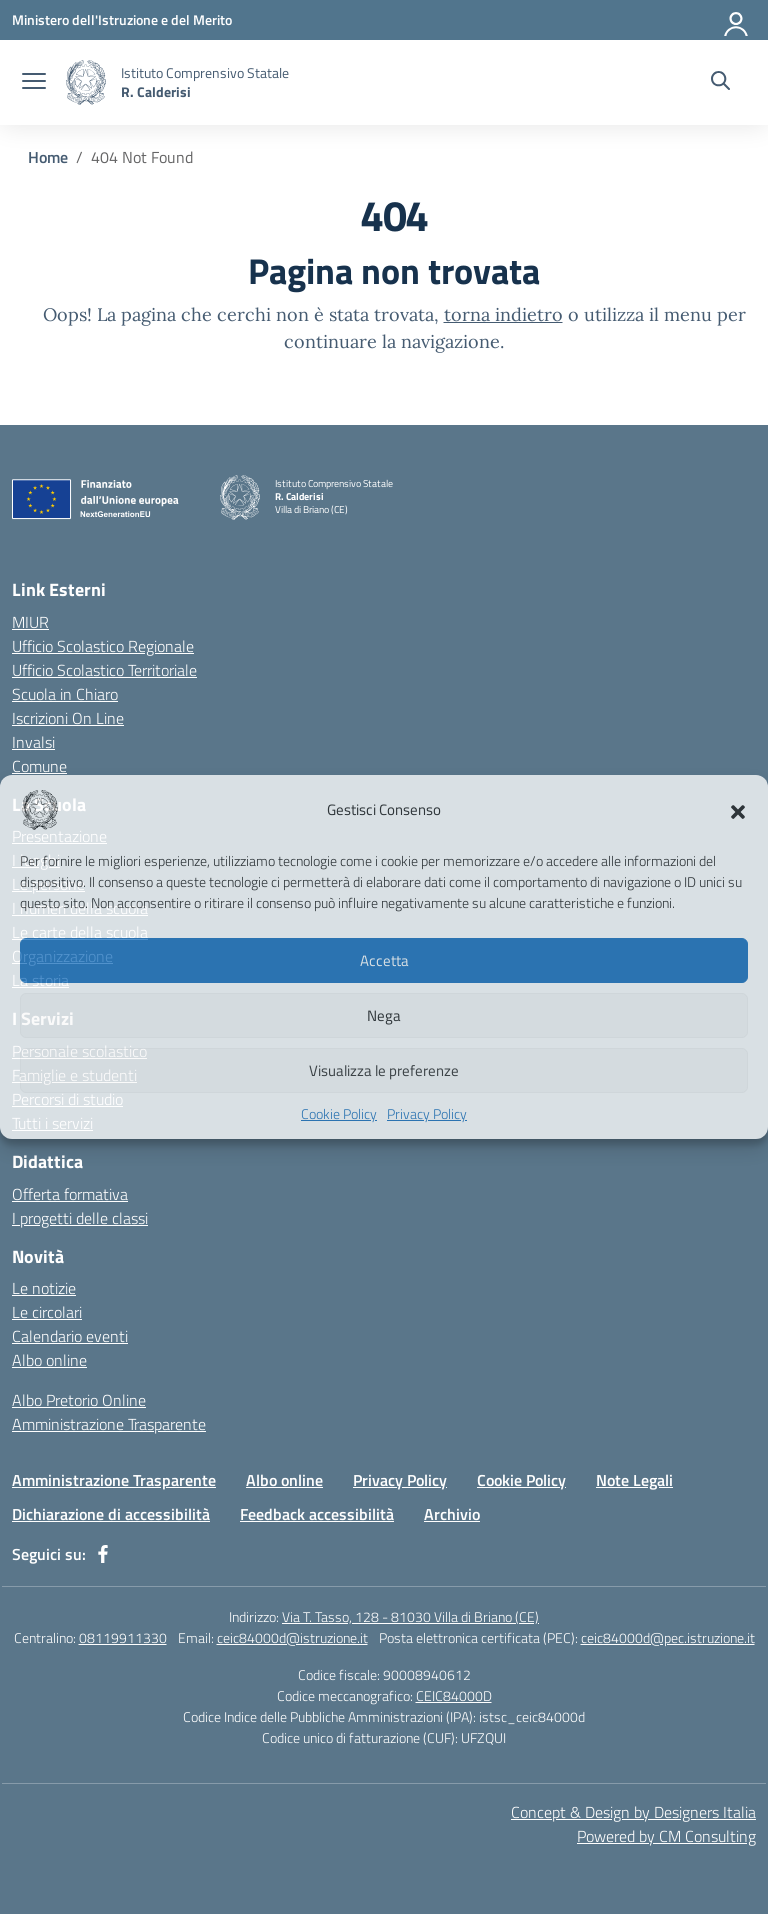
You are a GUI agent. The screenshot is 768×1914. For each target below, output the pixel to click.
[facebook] (103, 1554)
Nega (384, 1015)
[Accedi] (737, 20)
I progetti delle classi (80, 1218)
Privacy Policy (427, 1113)
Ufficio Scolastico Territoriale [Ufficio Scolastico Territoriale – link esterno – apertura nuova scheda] (104, 670)
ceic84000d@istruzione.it (292, 1637)
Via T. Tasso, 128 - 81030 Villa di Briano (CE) (410, 1616)
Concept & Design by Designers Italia (633, 1812)
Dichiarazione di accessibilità (111, 1514)
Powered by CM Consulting (666, 1836)
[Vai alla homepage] (86, 82)
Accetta (384, 960)
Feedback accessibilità (317, 1514)
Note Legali (634, 1480)
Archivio (452, 1514)
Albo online (49, 1360)
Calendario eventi (70, 1336)
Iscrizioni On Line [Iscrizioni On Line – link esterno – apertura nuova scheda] (68, 718)
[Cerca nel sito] (720, 83)
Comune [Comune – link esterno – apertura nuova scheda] (39, 766)
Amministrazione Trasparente (109, 1424)
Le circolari (47, 1312)
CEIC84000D (454, 1695)
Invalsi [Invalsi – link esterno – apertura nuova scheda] (33, 742)
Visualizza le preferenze (384, 1070)
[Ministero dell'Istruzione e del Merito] (122, 19)
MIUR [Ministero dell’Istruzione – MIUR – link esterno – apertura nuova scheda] (30, 622)
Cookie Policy (339, 1113)
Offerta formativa (70, 1194)
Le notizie (44, 1288)
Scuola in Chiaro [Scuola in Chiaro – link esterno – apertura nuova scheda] (65, 694)
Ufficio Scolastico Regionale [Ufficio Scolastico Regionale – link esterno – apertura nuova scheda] (103, 646)
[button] (738, 810)
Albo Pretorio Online (79, 1400)
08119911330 (123, 1637)
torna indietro (503, 314)
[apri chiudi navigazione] (34, 83)
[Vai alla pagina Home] (48, 157)
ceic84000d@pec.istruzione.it (668, 1637)
